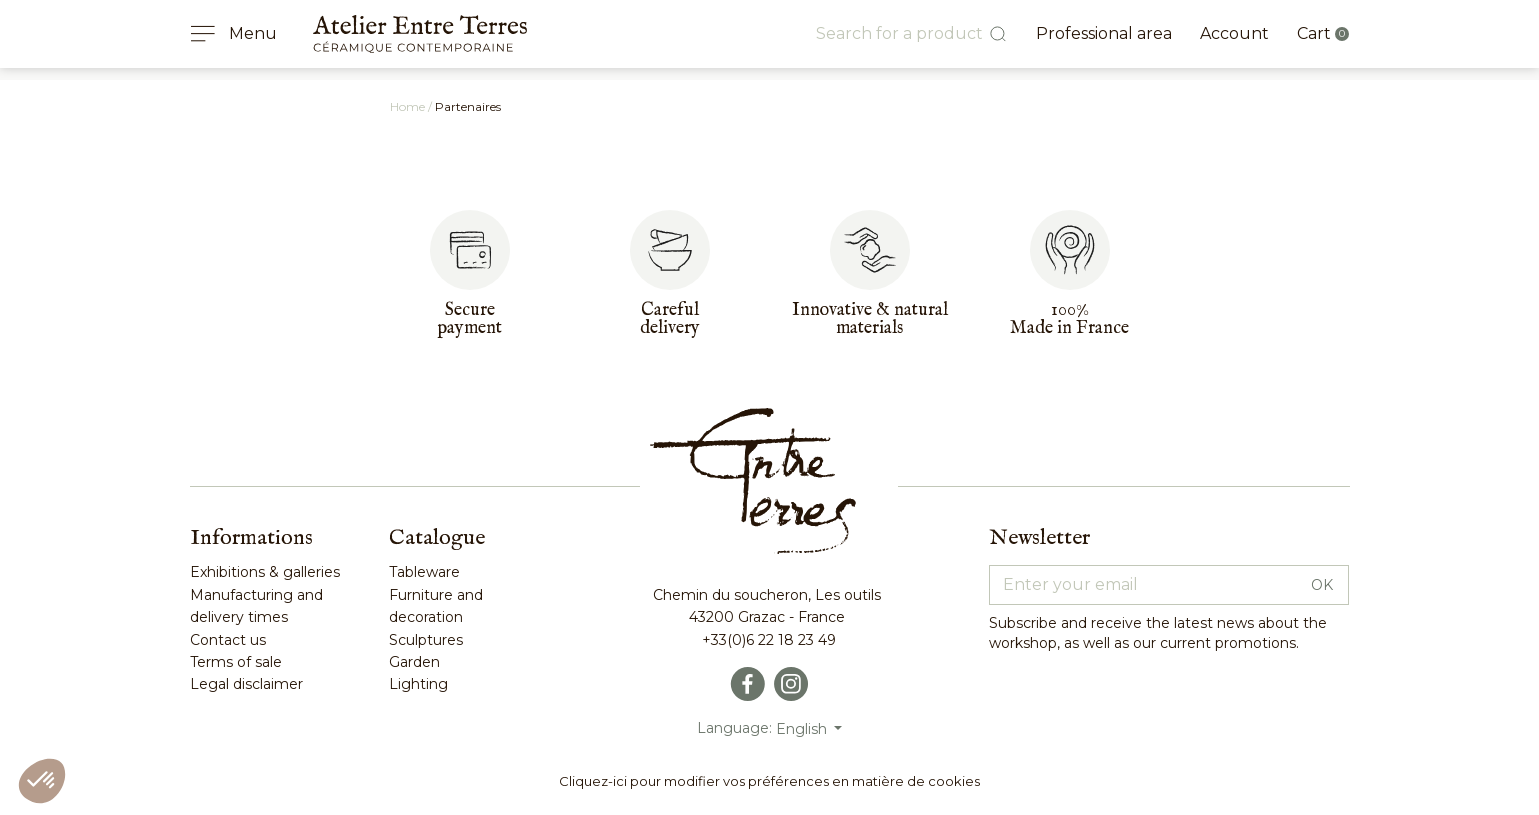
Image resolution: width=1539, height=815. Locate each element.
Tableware (424, 572)
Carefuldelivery (670, 319)
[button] (42, 781)
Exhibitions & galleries (265, 572)
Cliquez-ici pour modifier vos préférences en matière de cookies (769, 781)
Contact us (228, 640)
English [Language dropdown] (803, 729)
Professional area (1104, 33)
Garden (414, 662)
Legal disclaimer (246, 684)
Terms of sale (236, 662)
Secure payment (469, 319)
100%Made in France (1069, 319)
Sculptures (426, 640)
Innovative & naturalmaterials (870, 319)
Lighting (418, 684)
